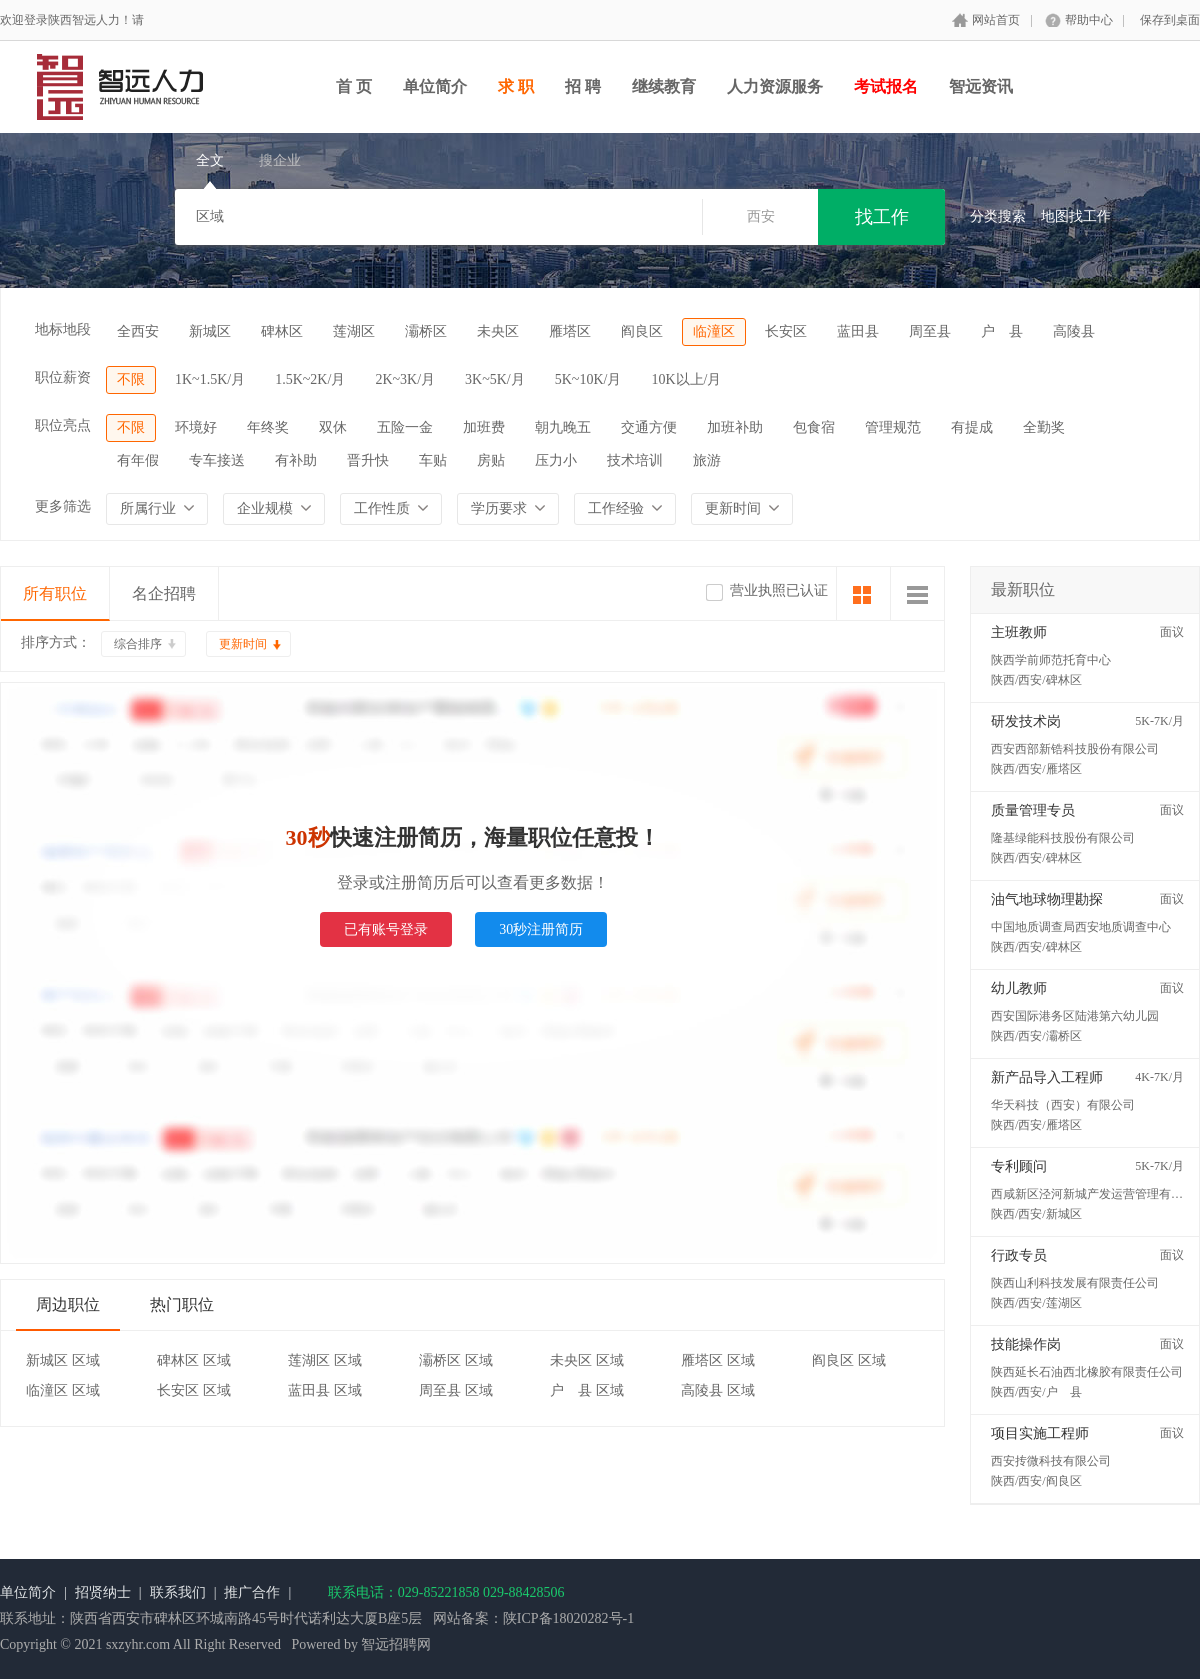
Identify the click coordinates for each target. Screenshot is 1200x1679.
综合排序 (138, 644)
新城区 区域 (63, 1360)
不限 (131, 379)
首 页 (354, 86)
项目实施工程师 (1040, 1433)
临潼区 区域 (63, 1390)
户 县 (1002, 331)
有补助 (296, 460)
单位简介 (435, 86)
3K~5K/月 (495, 379)
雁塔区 (570, 331)
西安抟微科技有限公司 (1051, 1461)
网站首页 (996, 20)
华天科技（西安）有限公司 (1063, 1105)
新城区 (210, 331)
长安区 (786, 331)
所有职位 (55, 593)
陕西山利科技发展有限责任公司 (1075, 1283)
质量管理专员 (1033, 810)
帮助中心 (1089, 20)
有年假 (138, 460)
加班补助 (735, 427)
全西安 (138, 331)
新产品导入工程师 (1047, 1077)
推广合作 (252, 1592)
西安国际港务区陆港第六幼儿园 (1075, 1016)
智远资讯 (981, 86)
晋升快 (368, 460)
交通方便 (649, 427)
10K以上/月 (686, 379)
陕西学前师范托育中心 (1051, 660)
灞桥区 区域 (456, 1360)
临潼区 (714, 331)
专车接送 (217, 460)
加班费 (484, 427)
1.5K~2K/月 (310, 379)
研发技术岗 (1026, 721)
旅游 (707, 460)
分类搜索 (998, 216)
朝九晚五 (563, 427)
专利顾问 (1019, 1166)
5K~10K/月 (588, 379)
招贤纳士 (103, 1592)
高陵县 (1074, 331)
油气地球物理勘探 (1047, 899)
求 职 (516, 86)
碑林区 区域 (194, 1360)
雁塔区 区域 (718, 1360)
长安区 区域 (194, 1390)
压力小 (556, 460)
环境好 (196, 427)
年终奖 (268, 427)
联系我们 (178, 1592)
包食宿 (814, 427)
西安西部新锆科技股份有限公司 (1075, 749)
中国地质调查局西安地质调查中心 (1081, 927)
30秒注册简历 (541, 929)
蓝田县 (858, 331)
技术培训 (635, 460)
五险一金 (405, 427)
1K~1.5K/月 (210, 379)
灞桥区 (426, 331)
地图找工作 (1076, 216)
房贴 (491, 460)
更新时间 (243, 644)
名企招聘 (164, 593)
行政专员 (1019, 1255)
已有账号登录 (386, 929)
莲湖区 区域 (325, 1360)
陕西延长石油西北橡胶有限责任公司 (1087, 1372)
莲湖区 (354, 331)
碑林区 (282, 331)
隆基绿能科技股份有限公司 (1063, 838)
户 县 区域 (587, 1390)
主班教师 (1019, 632)
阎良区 (642, 331)
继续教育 (664, 86)
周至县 (930, 331)
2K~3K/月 (405, 379)
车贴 (433, 460)
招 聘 (583, 86)
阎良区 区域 (849, 1360)
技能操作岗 (1026, 1344)
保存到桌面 (1170, 20)
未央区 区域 (587, 1360)
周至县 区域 (456, 1390)
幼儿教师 (1019, 988)
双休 (333, 427)
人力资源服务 (775, 86)
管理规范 (893, 427)
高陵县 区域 (718, 1390)
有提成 (972, 427)
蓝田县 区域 (325, 1390)
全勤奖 (1044, 427)
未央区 (498, 331)
